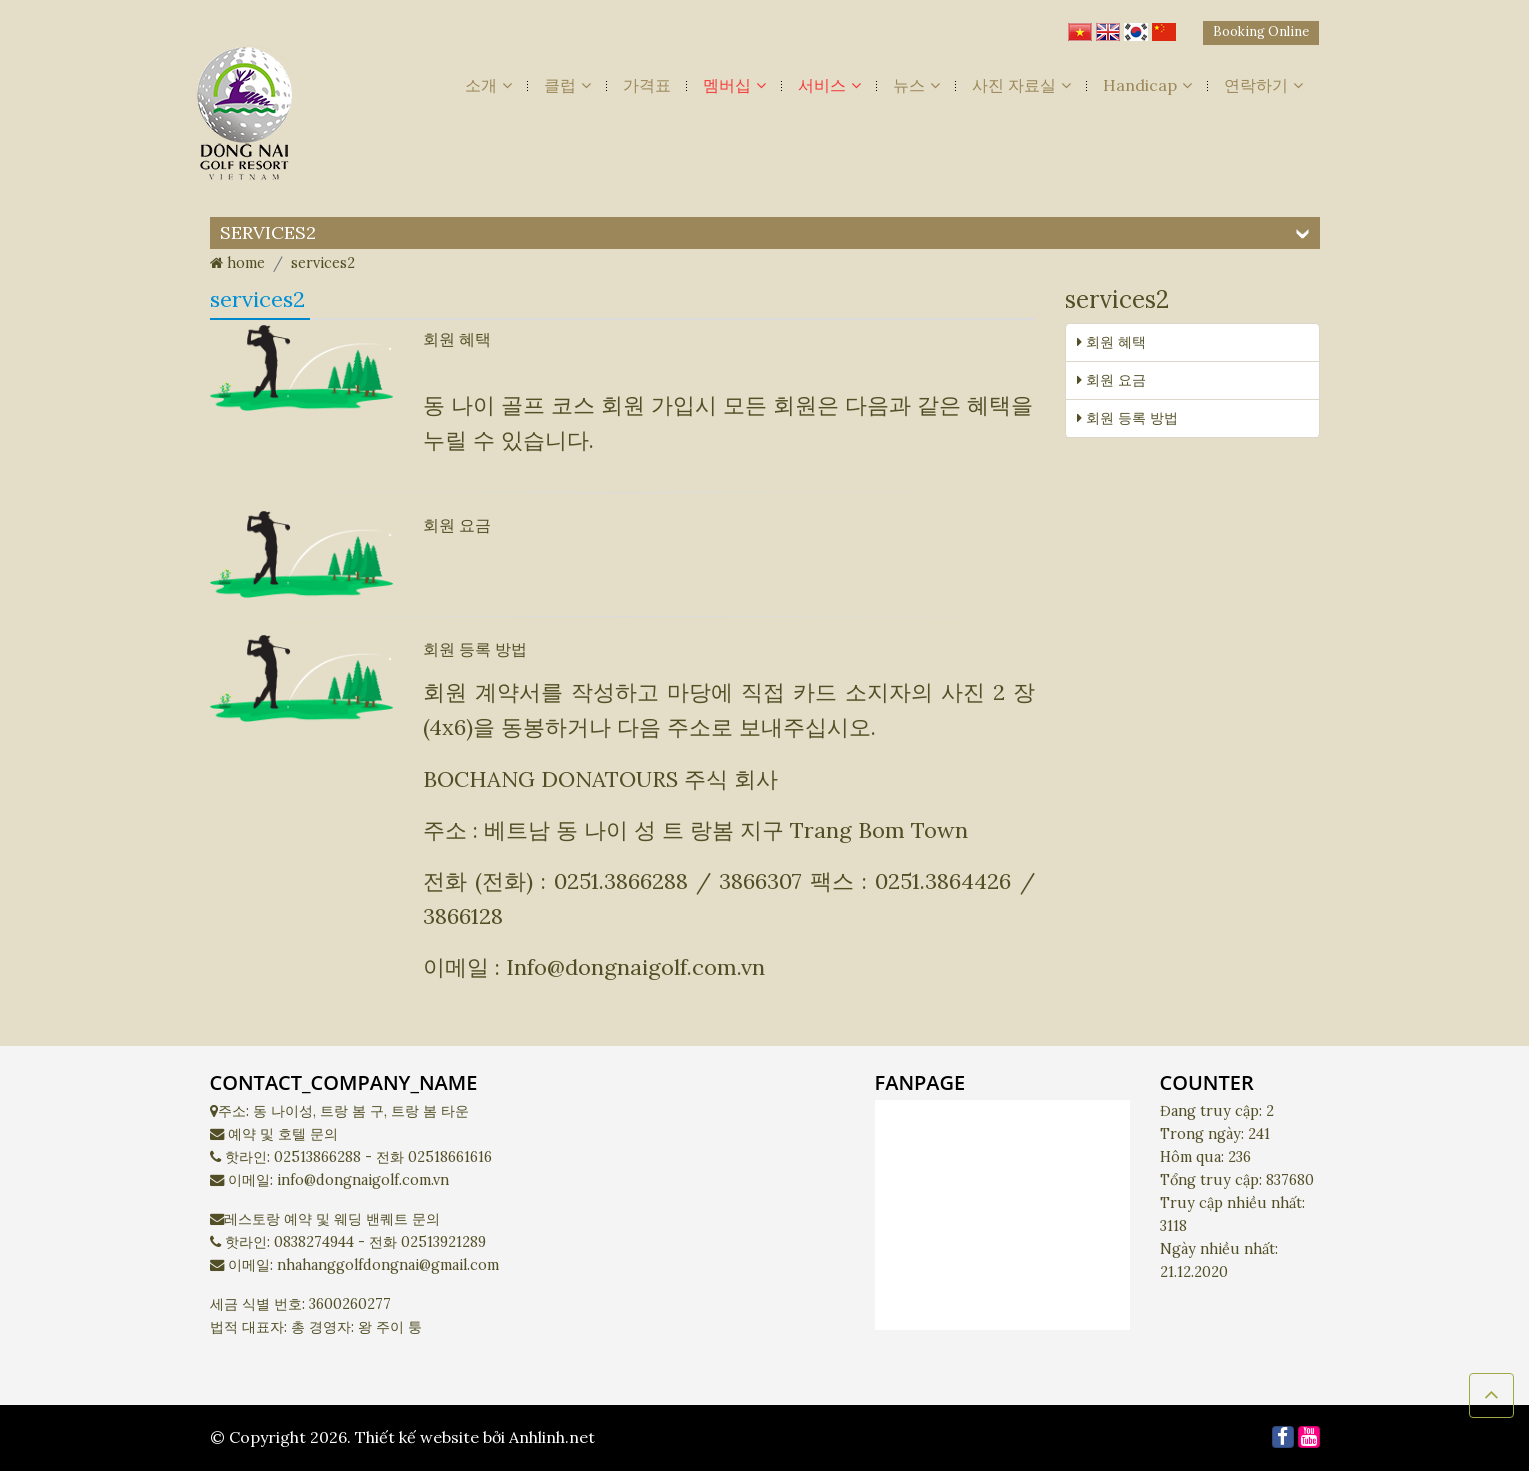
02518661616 (450, 1157)
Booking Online (1261, 31)
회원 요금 (457, 525)
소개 (488, 85)
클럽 (567, 85)
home (237, 263)
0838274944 (314, 1242)
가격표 (647, 85)
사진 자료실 (1021, 85)
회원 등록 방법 (475, 649)
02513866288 (317, 1157)
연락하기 (1263, 85)
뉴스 (916, 85)
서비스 (829, 85)
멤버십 (734, 85)
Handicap (1147, 85)
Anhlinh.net (552, 1437)
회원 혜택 (457, 339)
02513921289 (443, 1242)
